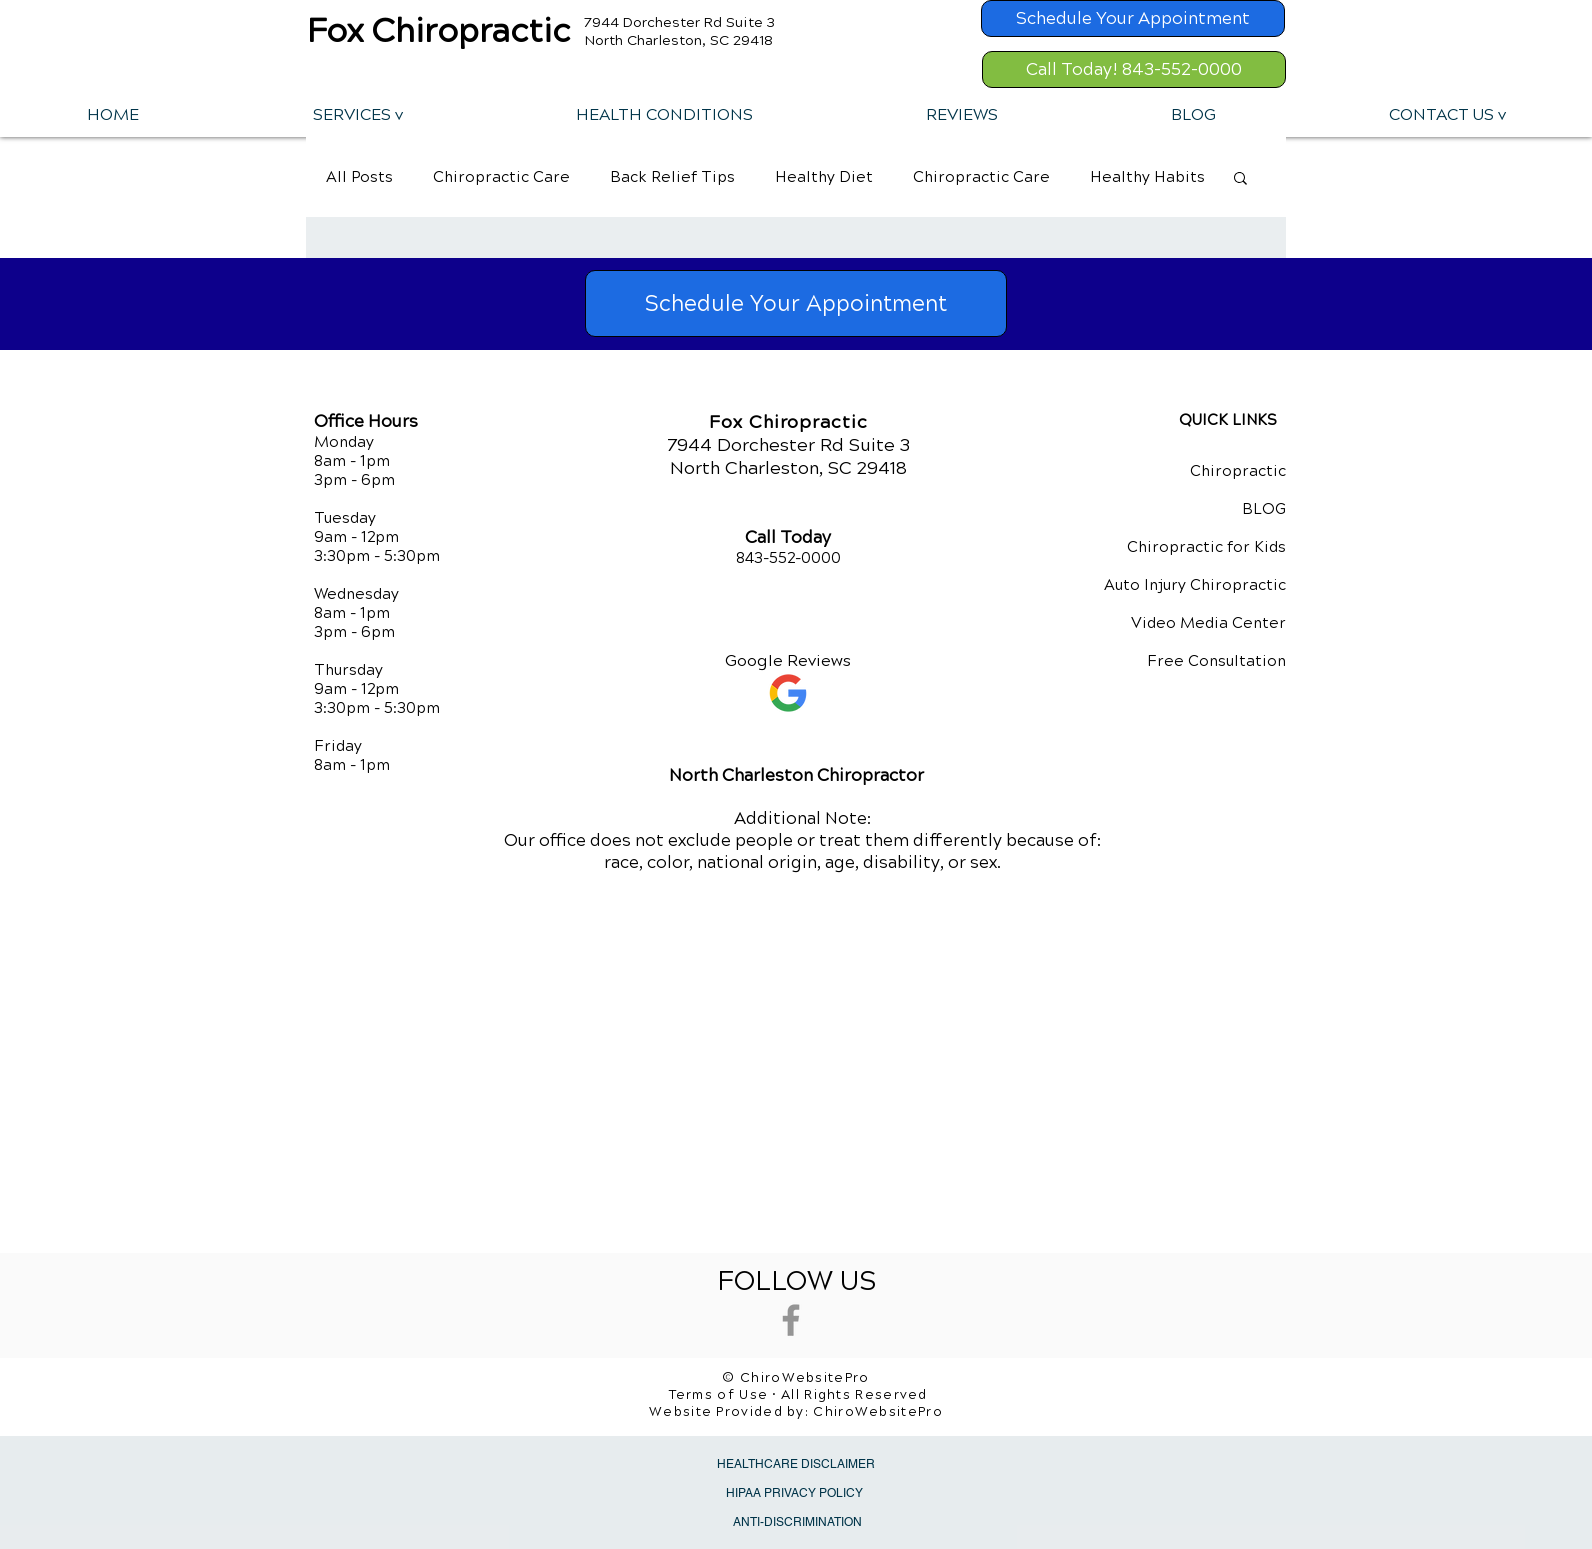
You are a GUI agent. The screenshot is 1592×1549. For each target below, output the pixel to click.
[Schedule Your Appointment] (1133, 18)
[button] (357, 114)
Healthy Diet (824, 177)
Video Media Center (1208, 623)
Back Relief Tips (672, 177)
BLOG (1264, 509)
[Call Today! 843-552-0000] (1134, 69)
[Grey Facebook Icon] (791, 1320)
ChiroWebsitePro (878, 1412)
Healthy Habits (1147, 177)
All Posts (359, 177)
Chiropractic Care (501, 177)
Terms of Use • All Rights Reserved (798, 1395)
